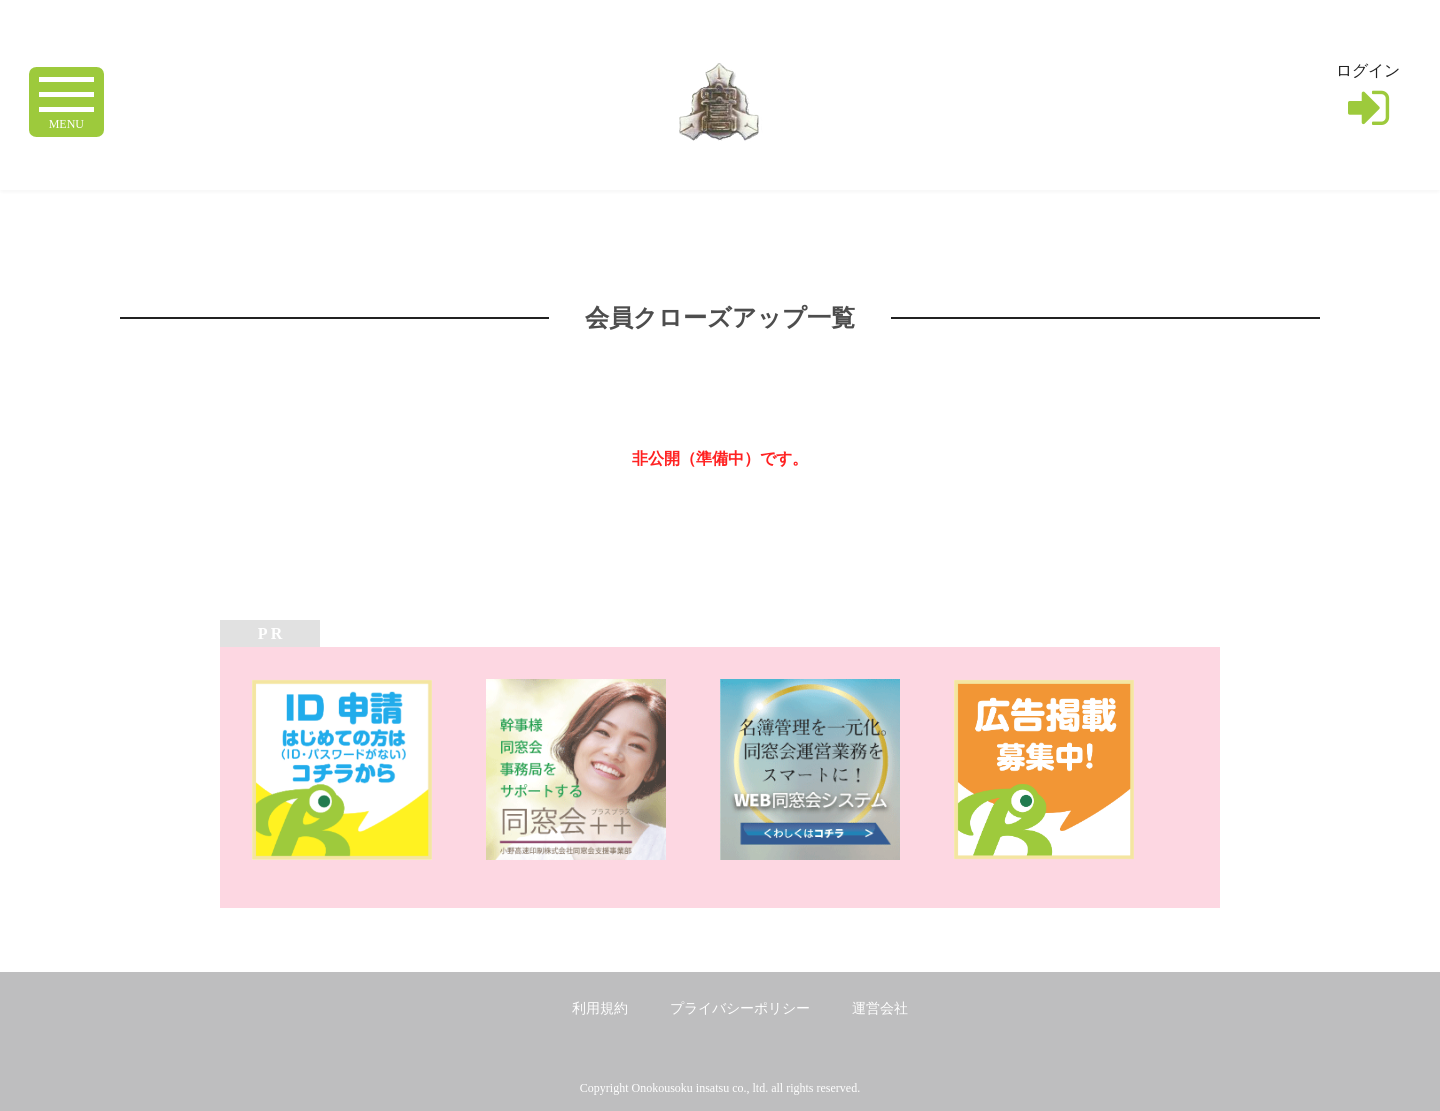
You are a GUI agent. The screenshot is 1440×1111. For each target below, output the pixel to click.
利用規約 (600, 1008)
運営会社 (880, 1008)
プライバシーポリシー (740, 1008)
